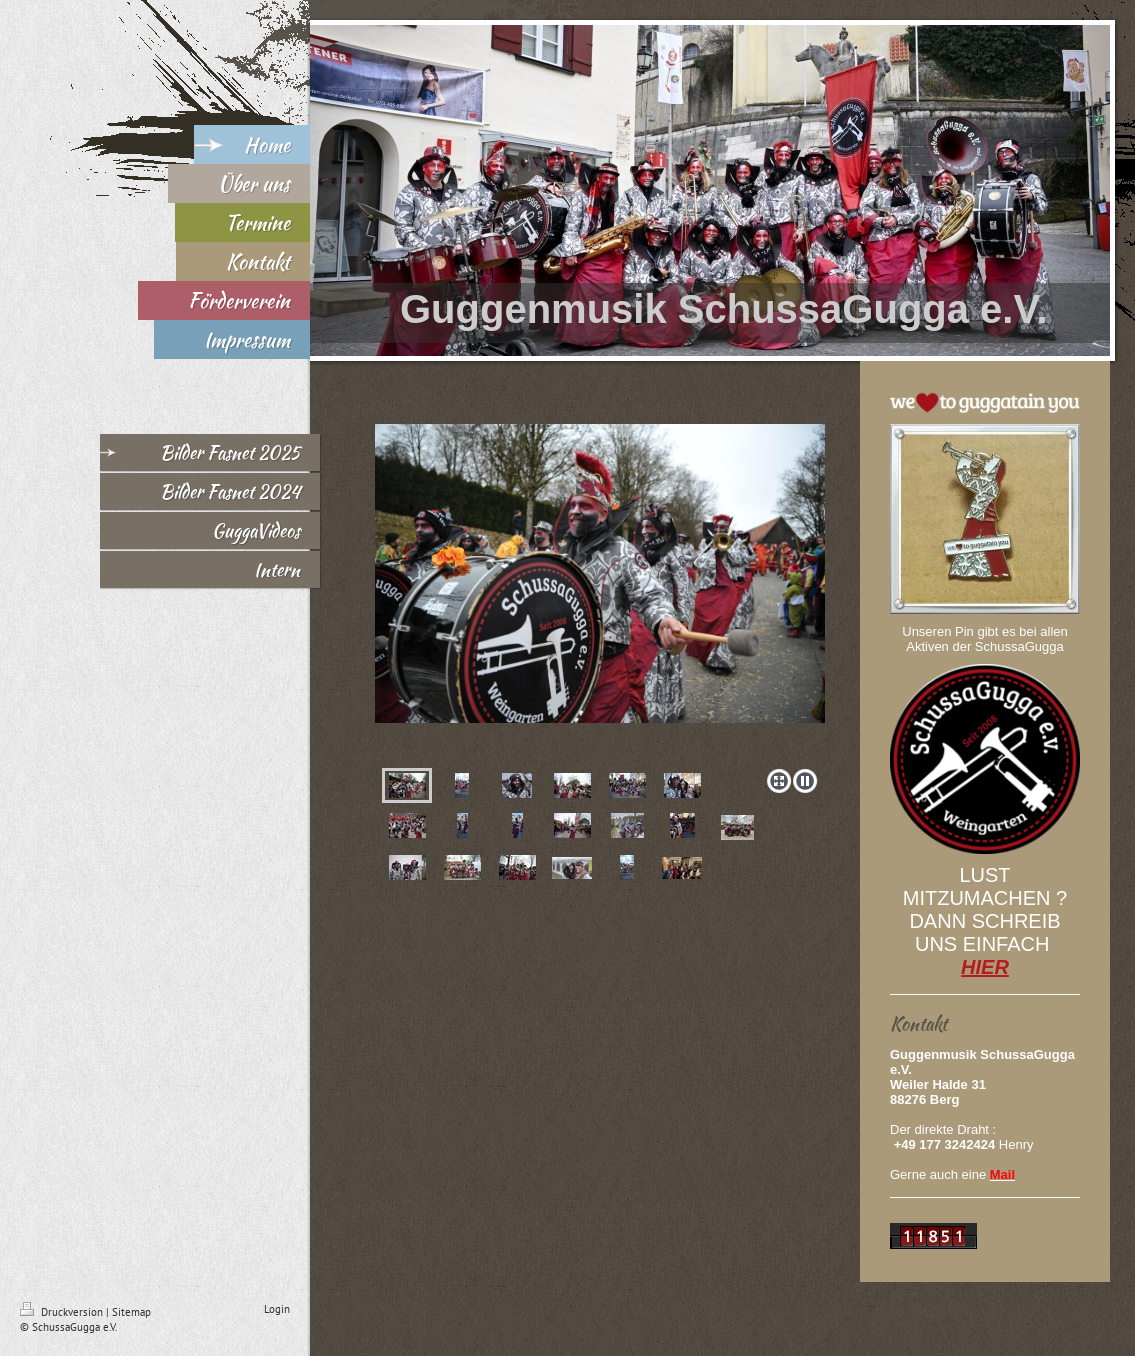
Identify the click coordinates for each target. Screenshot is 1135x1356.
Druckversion (63, 1312)
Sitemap (131, 1312)
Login (277, 1309)
